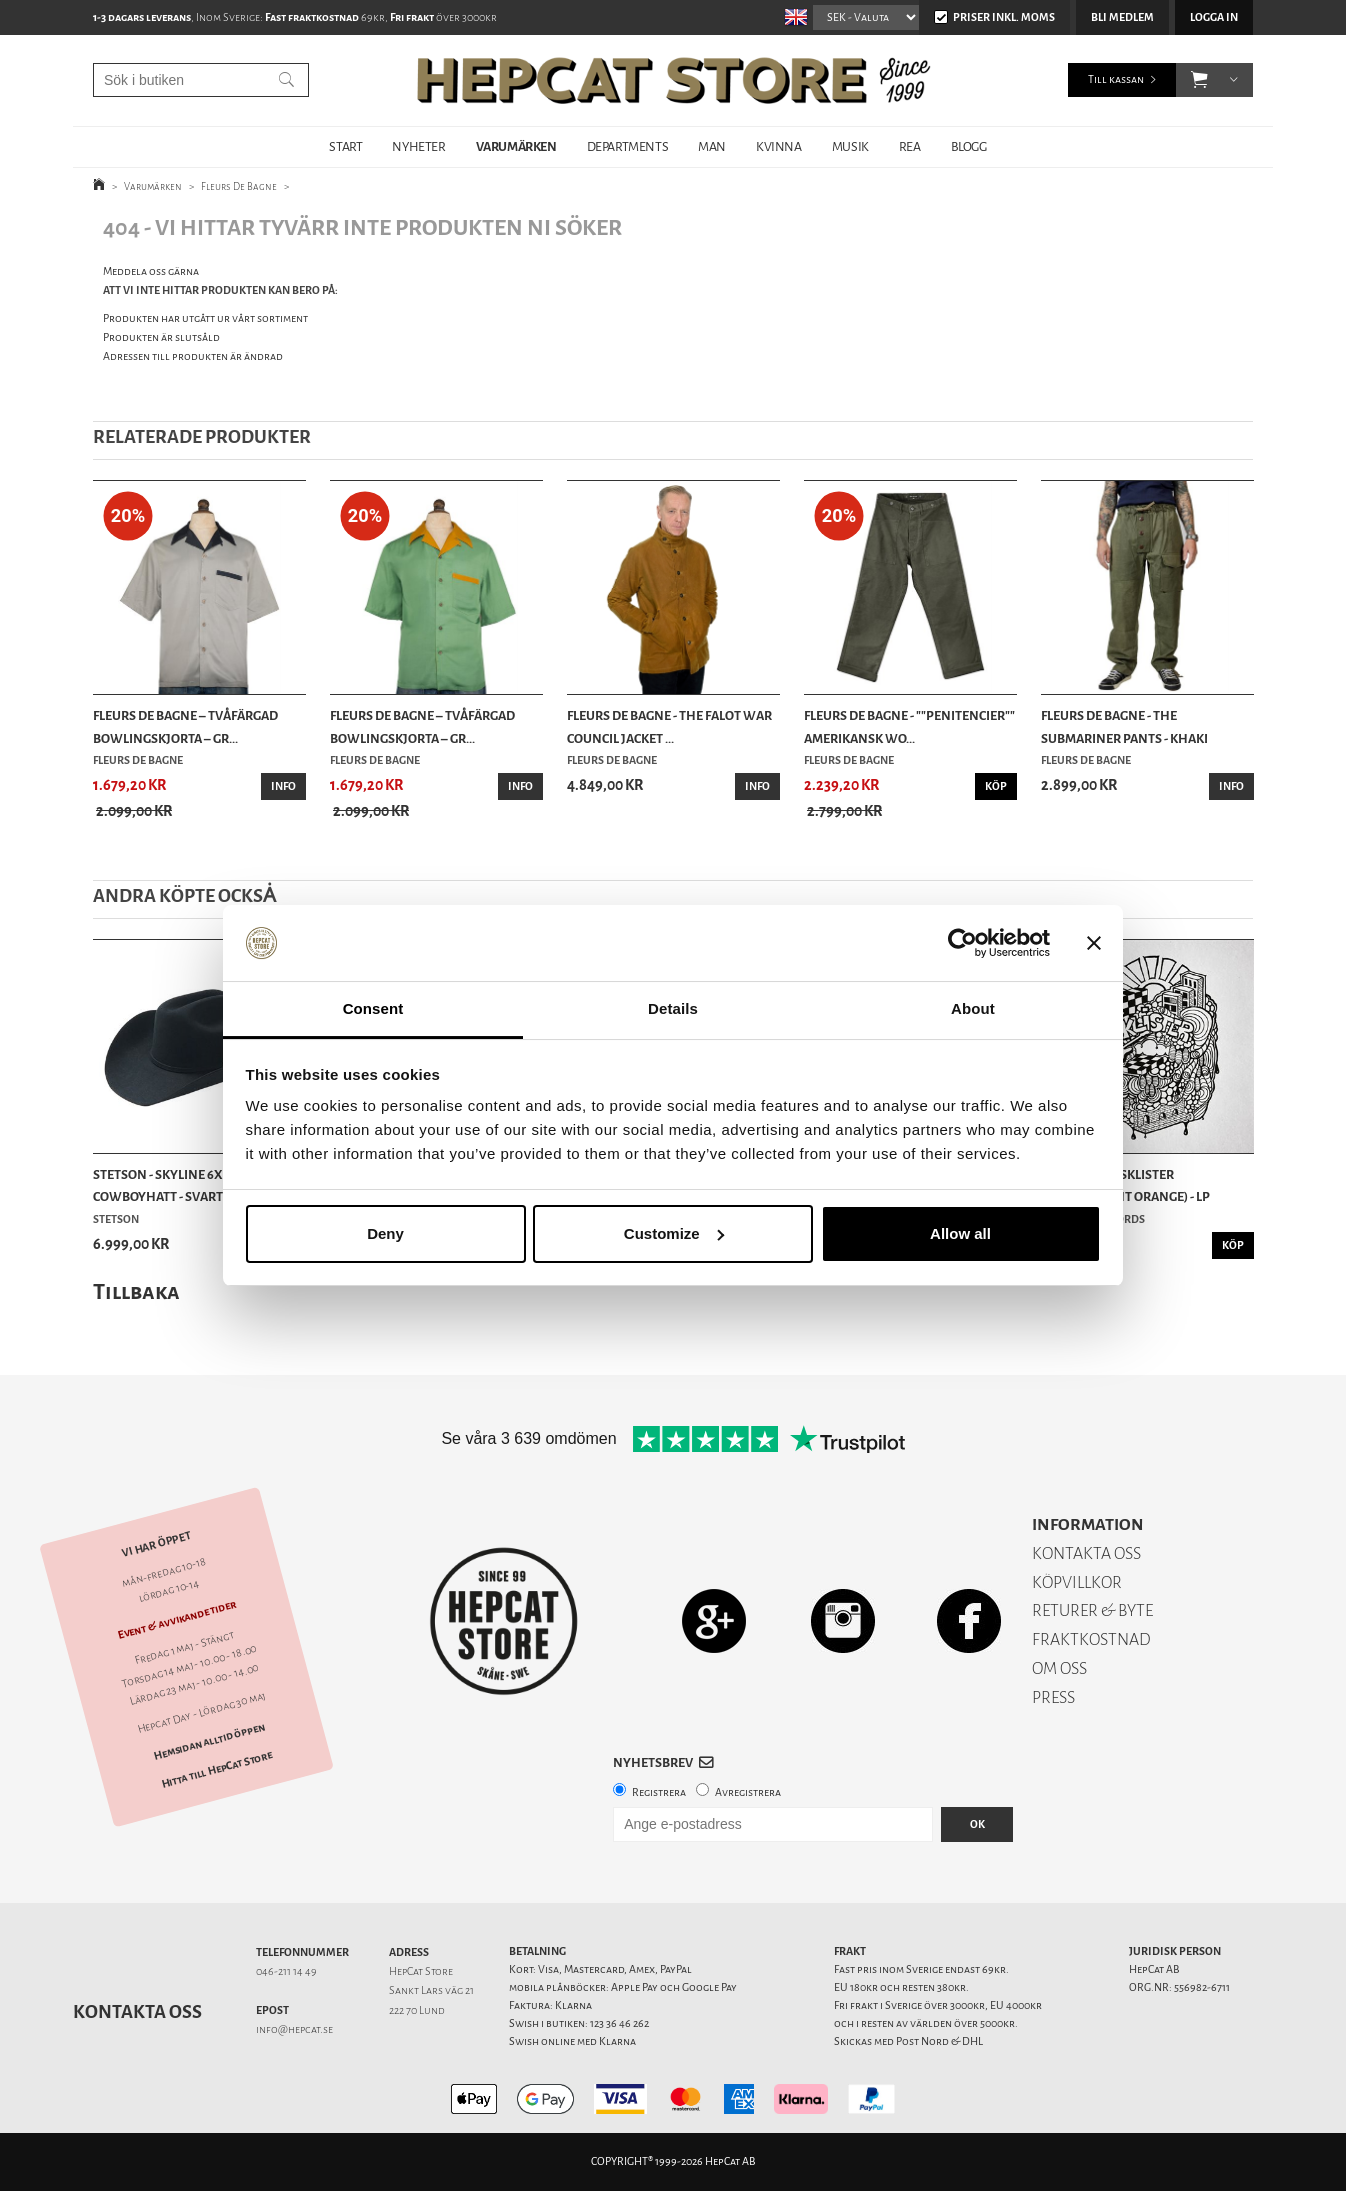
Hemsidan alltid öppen (209, 1741)
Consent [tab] (373, 1008)
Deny (385, 1233)
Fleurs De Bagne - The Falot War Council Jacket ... (669, 726)
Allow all (960, 1233)
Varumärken (153, 186)
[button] (1199, 80)
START (345, 146)
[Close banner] (1094, 943)
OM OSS (1059, 1668)
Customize (674, 1233)
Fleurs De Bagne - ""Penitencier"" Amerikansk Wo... (909, 726)
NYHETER (418, 146)
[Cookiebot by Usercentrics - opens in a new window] (962, 943)
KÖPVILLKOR (1077, 1582)
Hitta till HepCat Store (217, 1769)
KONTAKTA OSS (1086, 1553)
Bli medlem (1122, 17)
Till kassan (1116, 79)
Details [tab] (673, 1008)
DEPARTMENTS (628, 146)
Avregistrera (748, 1792)
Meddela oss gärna (151, 271)
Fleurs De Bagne (239, 186)
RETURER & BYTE (1092, 1610)
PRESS (1053, 1697)
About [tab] (973, 1008)
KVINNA (779, 146)
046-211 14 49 (286, 1971)
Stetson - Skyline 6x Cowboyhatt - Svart (158, 1185)
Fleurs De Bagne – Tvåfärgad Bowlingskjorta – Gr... (185, 726)
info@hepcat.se (294, 2029)
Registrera (659, 1792)
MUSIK (850, 146)
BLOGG (969, 146)
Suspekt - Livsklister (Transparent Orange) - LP (1125, 1185)
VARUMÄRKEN (516, 146)
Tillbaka (136, 1291)
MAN (712, 146)
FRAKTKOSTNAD (1091, 1639)
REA (910, 146)
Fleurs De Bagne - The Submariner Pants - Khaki (1124, 726)
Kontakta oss (137, 2012)
